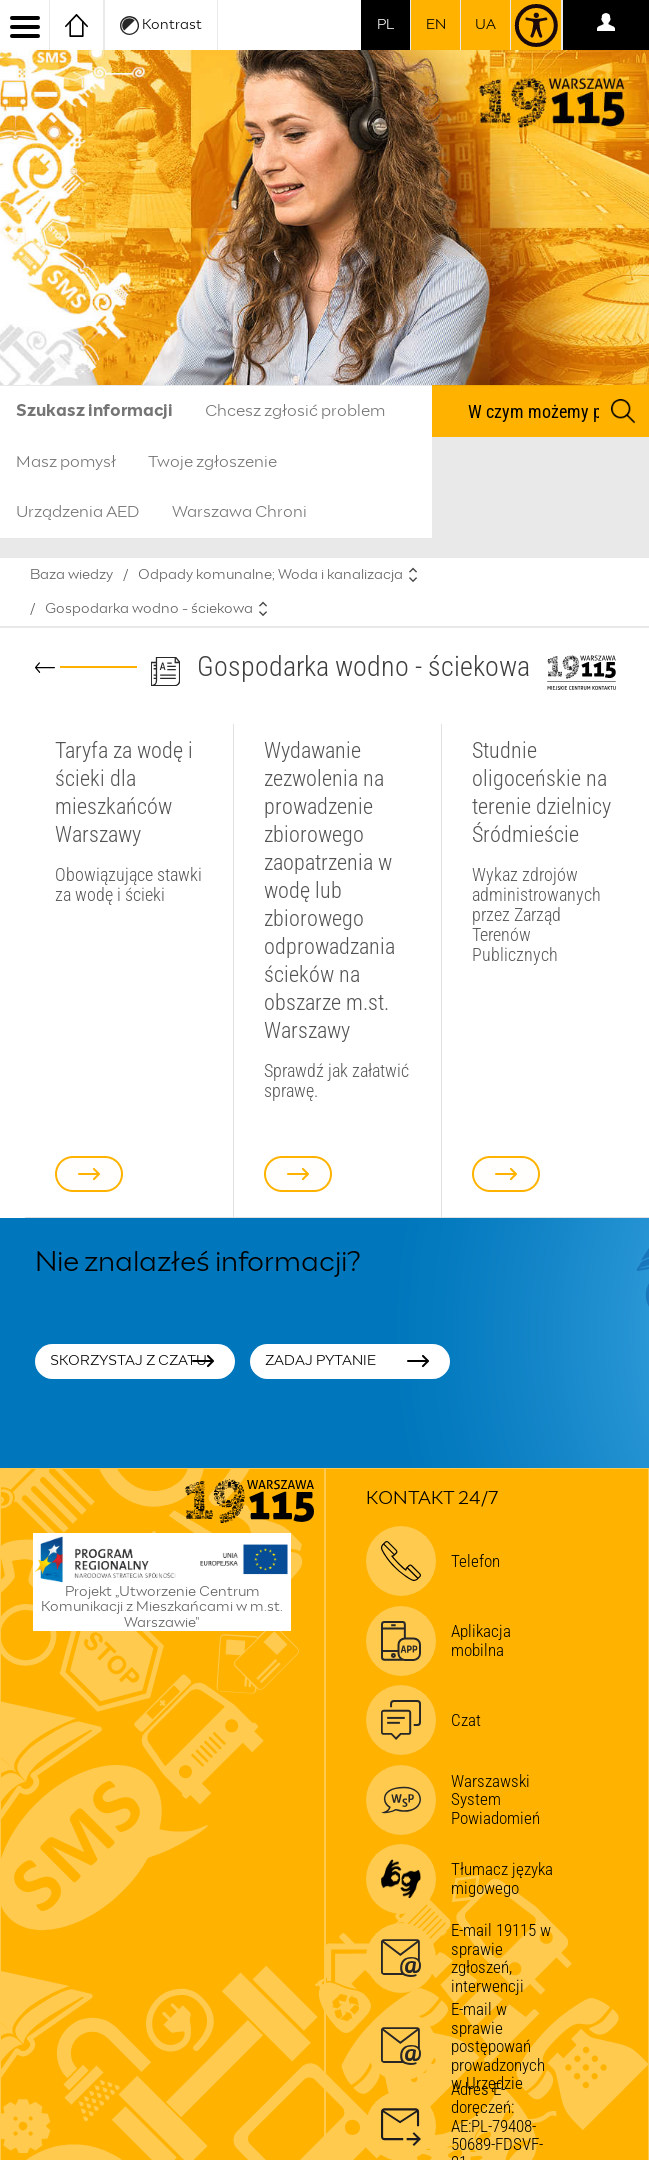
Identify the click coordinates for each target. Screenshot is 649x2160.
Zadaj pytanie (320, 1361)
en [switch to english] (436, 25)
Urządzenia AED (78, 512)
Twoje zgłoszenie (212, 462)
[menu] (25, 25)
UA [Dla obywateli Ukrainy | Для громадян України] (485, 25)
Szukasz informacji (94, 411)
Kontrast (161, 25)
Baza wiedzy (71, 575)
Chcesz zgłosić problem (295, 411)
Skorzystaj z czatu (128, 1361)
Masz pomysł (66, 462)
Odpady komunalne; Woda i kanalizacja (270, 575)
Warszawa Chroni (239, 512)
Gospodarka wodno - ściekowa (149, 609)
